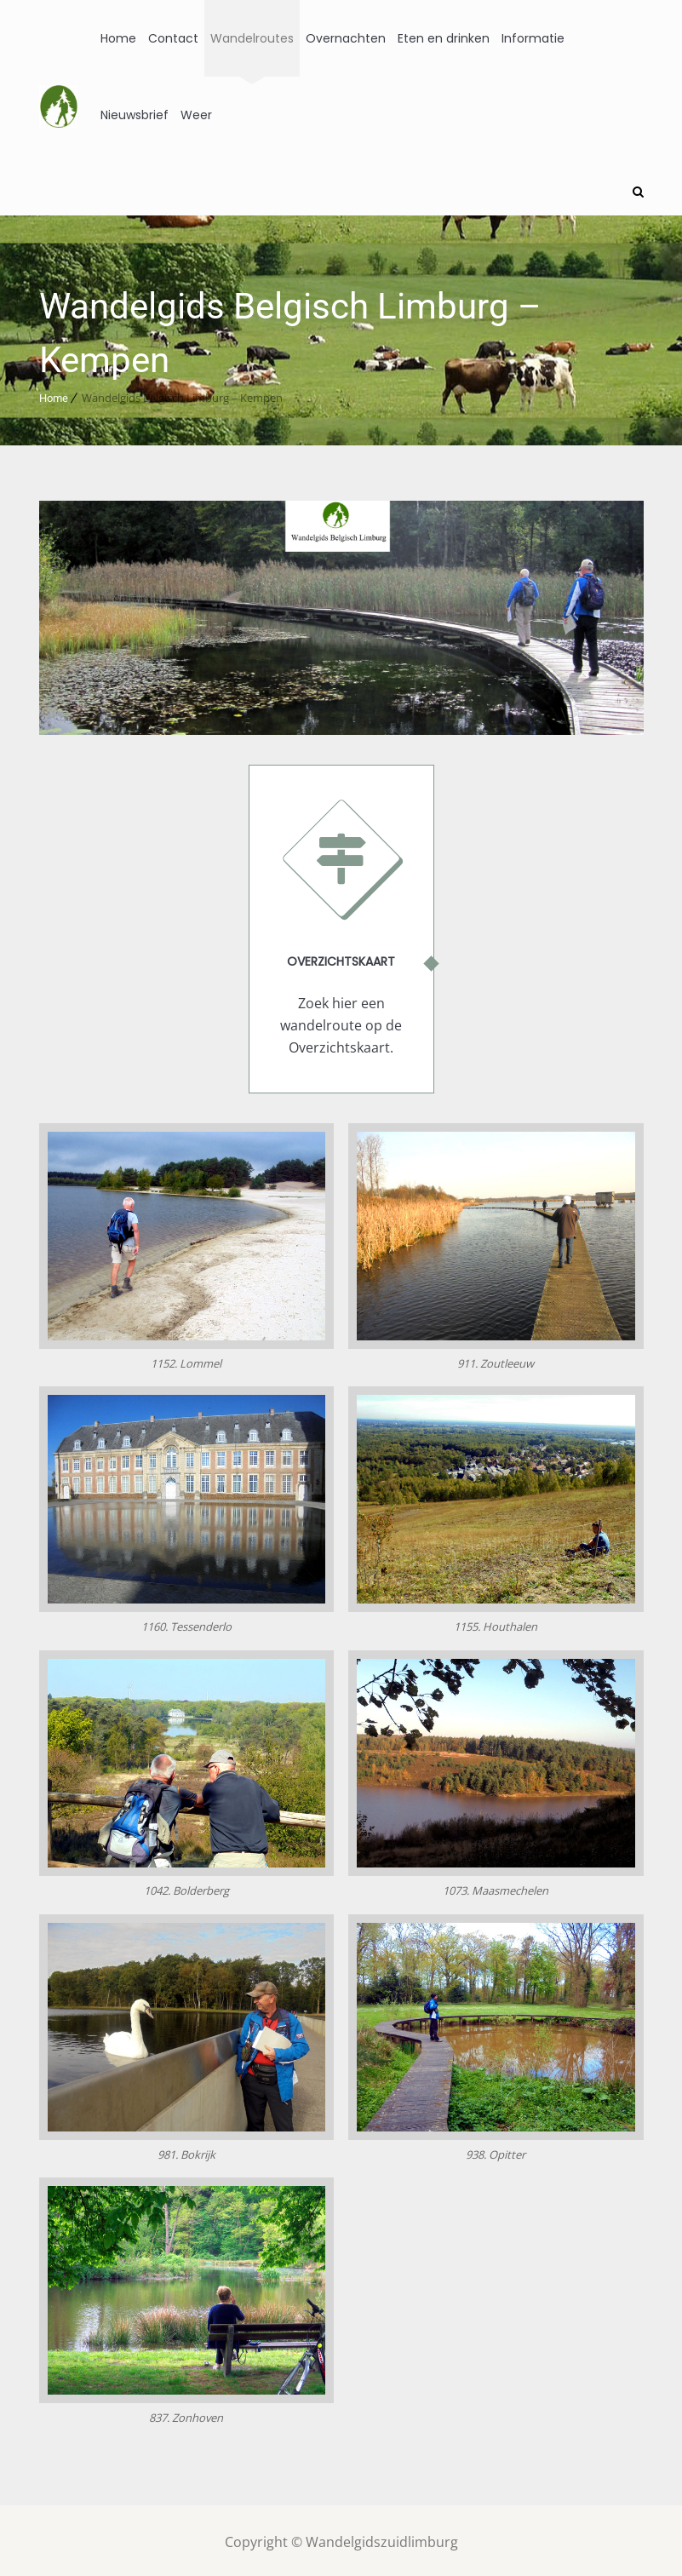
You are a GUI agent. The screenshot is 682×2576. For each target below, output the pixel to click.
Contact (173, 38)
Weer (196, 114)
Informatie (533, 38)
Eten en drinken (444, 38)
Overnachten (346, 38)
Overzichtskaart (341, 958)
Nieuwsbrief (134, 114)
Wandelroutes (252, 38)
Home (118, 38)
